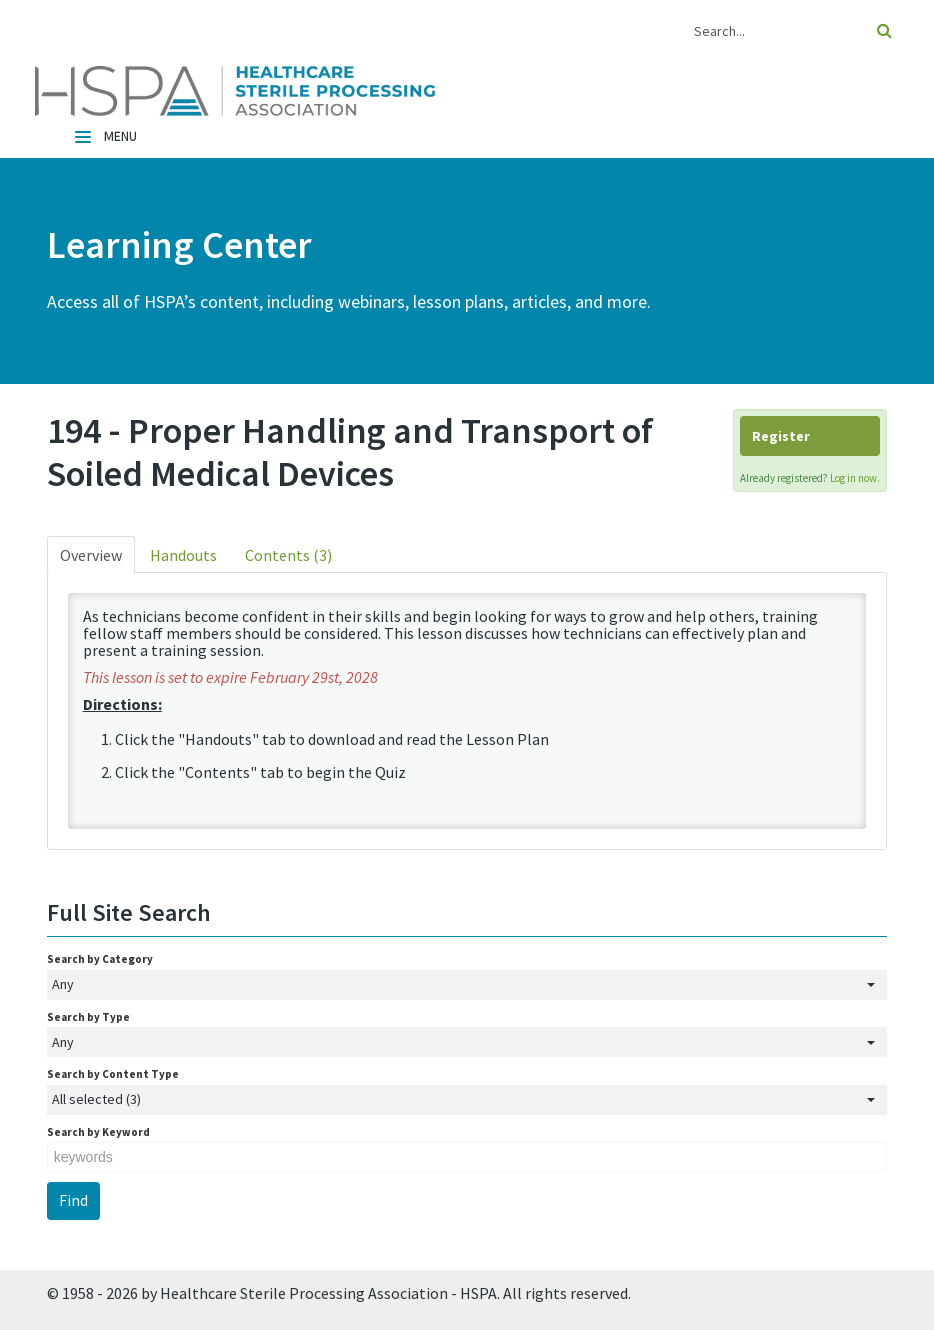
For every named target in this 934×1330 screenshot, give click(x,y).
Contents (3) (288, 555)
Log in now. (855, 478)
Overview (91, 555)
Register (781, 436)
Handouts (183, 555)
